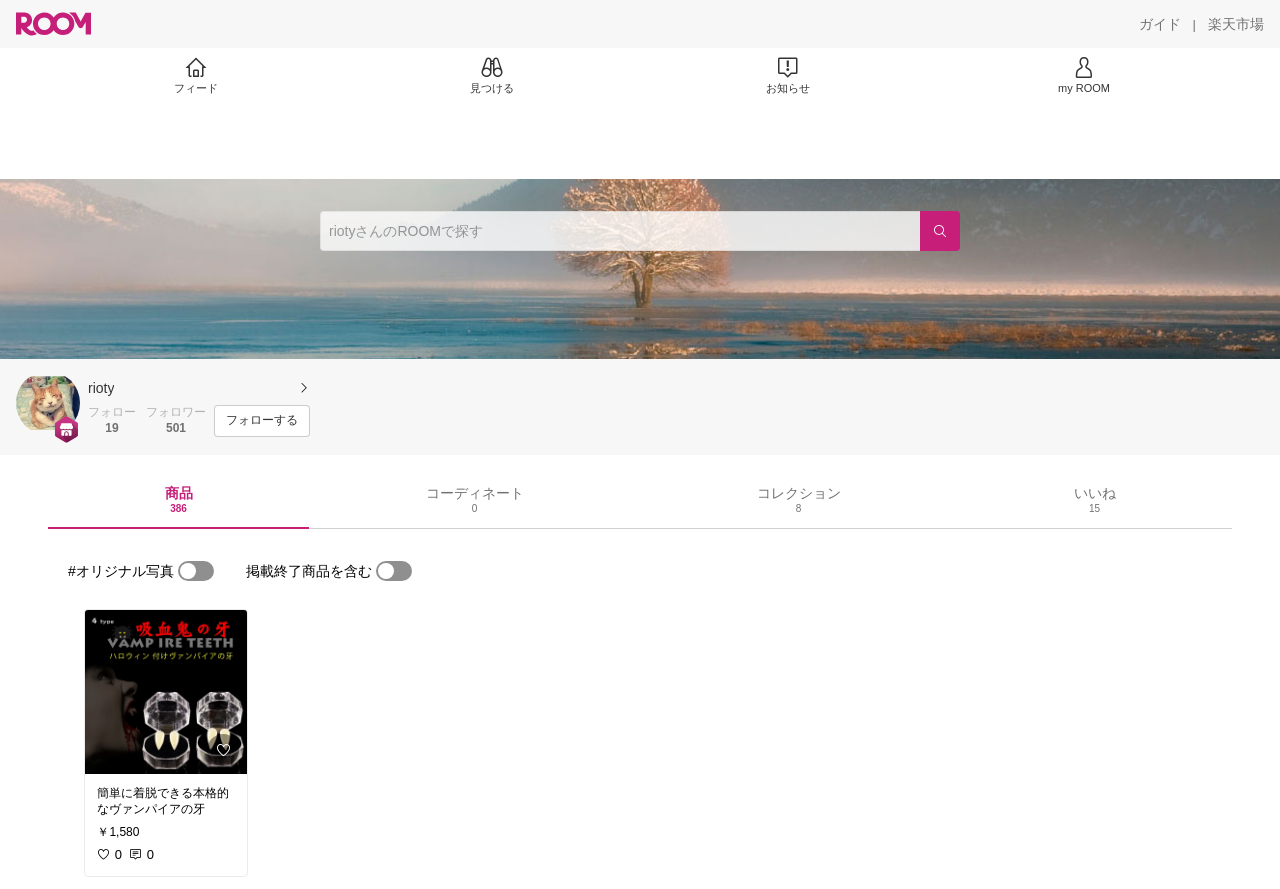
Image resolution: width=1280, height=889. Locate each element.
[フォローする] (262, 421)
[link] (166, 692)
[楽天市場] (1236, 24)
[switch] (196, 571)
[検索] (940, 231)
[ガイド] (1160, 24)
